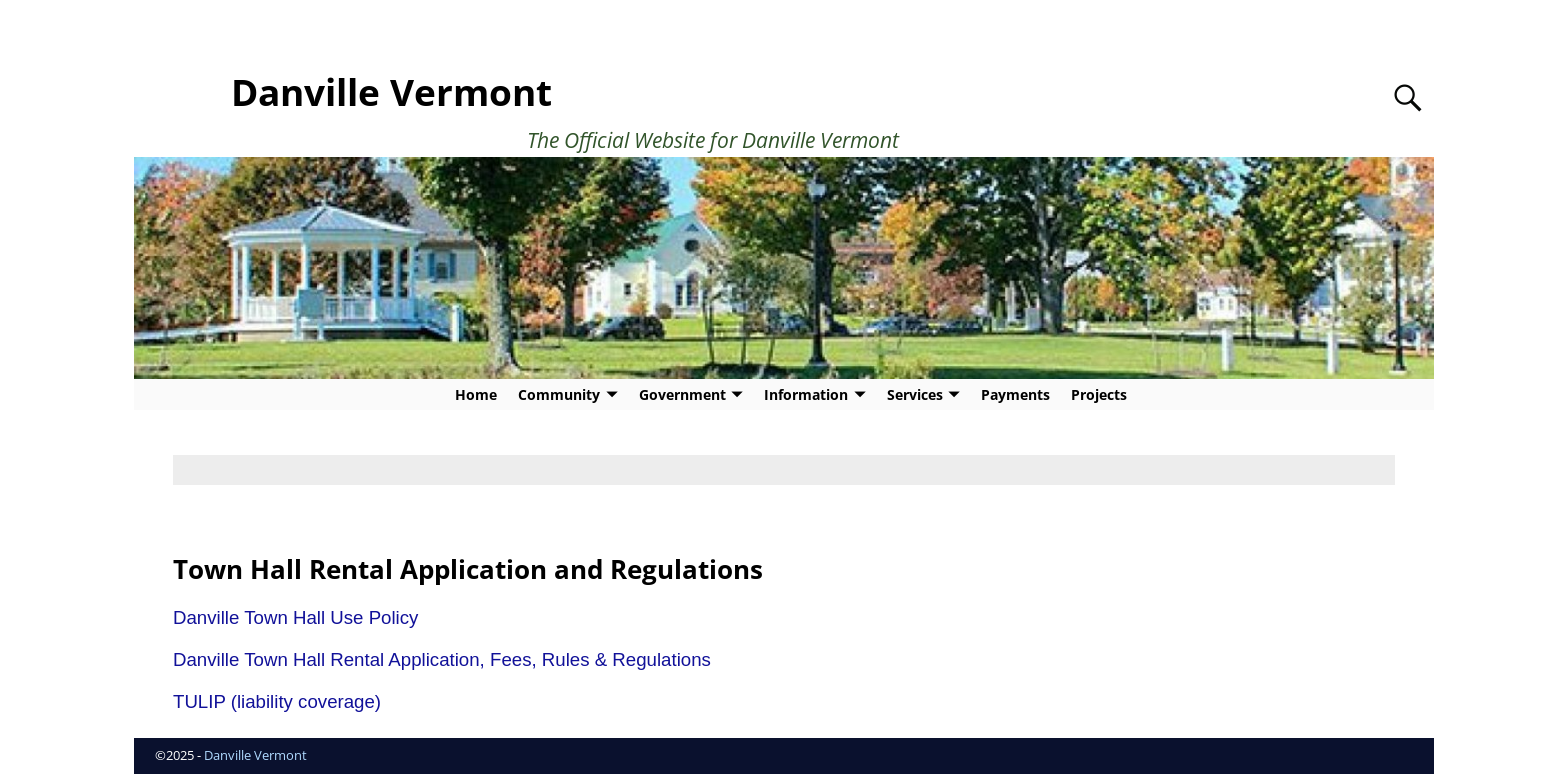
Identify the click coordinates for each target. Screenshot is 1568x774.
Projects (1099, 394)
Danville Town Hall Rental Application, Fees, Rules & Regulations (442, 659)
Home (476, 394)
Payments (1015, 394)
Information (806, 394)
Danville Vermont (391, 92)
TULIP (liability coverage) (277, 701)
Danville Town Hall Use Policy (295, 617)
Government (682, 394)
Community (559, 394)
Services (915, 394)
